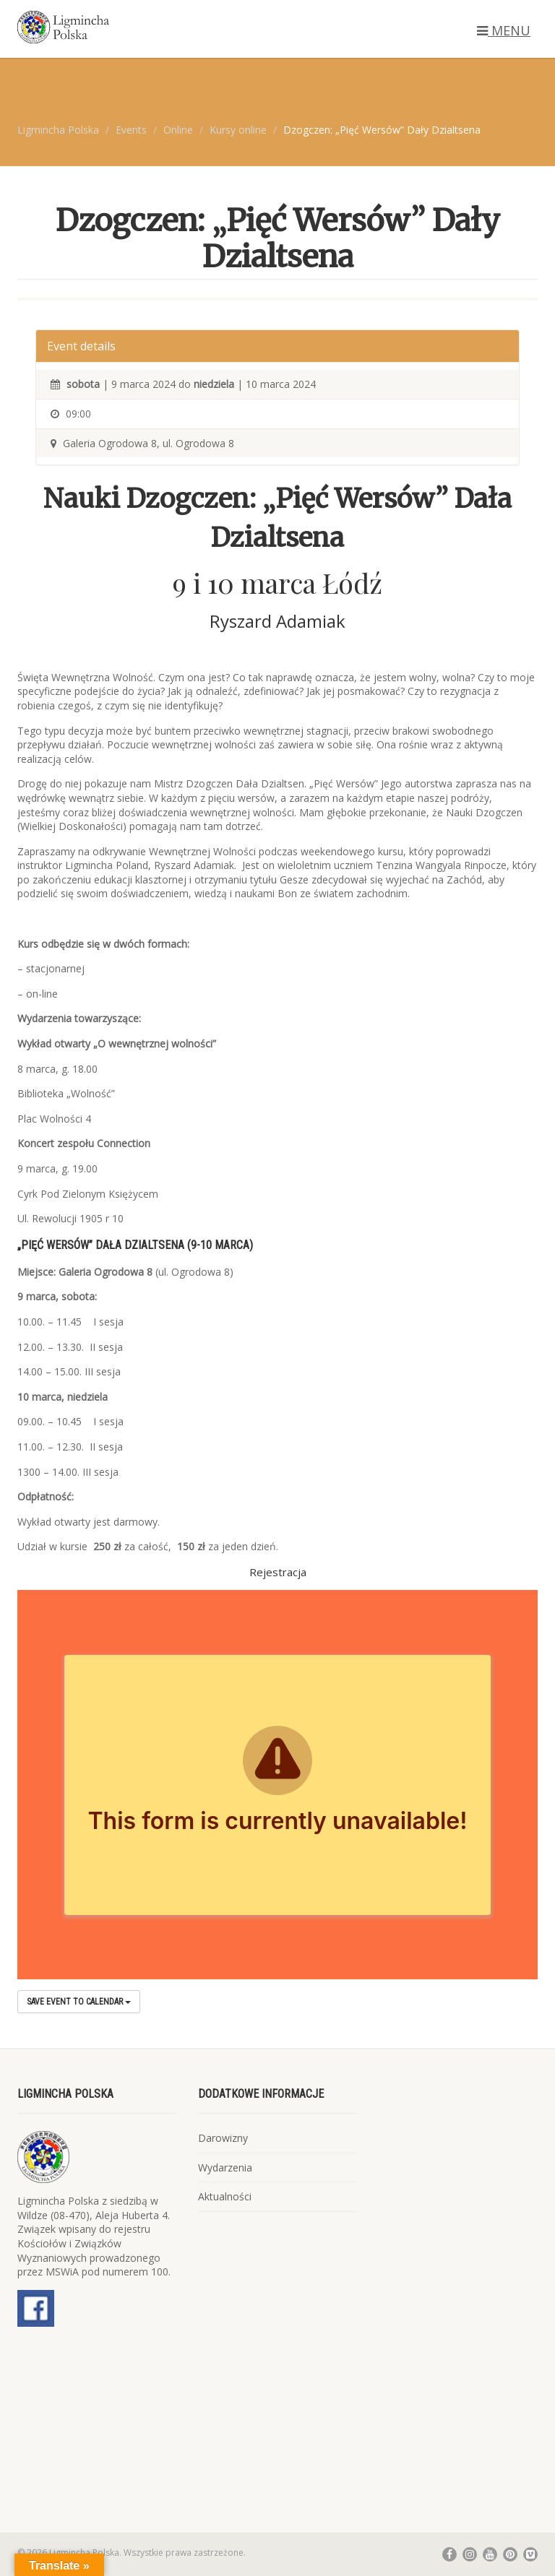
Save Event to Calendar (79, 2002)
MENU (503, 30)
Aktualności (224, 2196)
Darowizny (223, 2138)
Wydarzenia (225, 2167)
